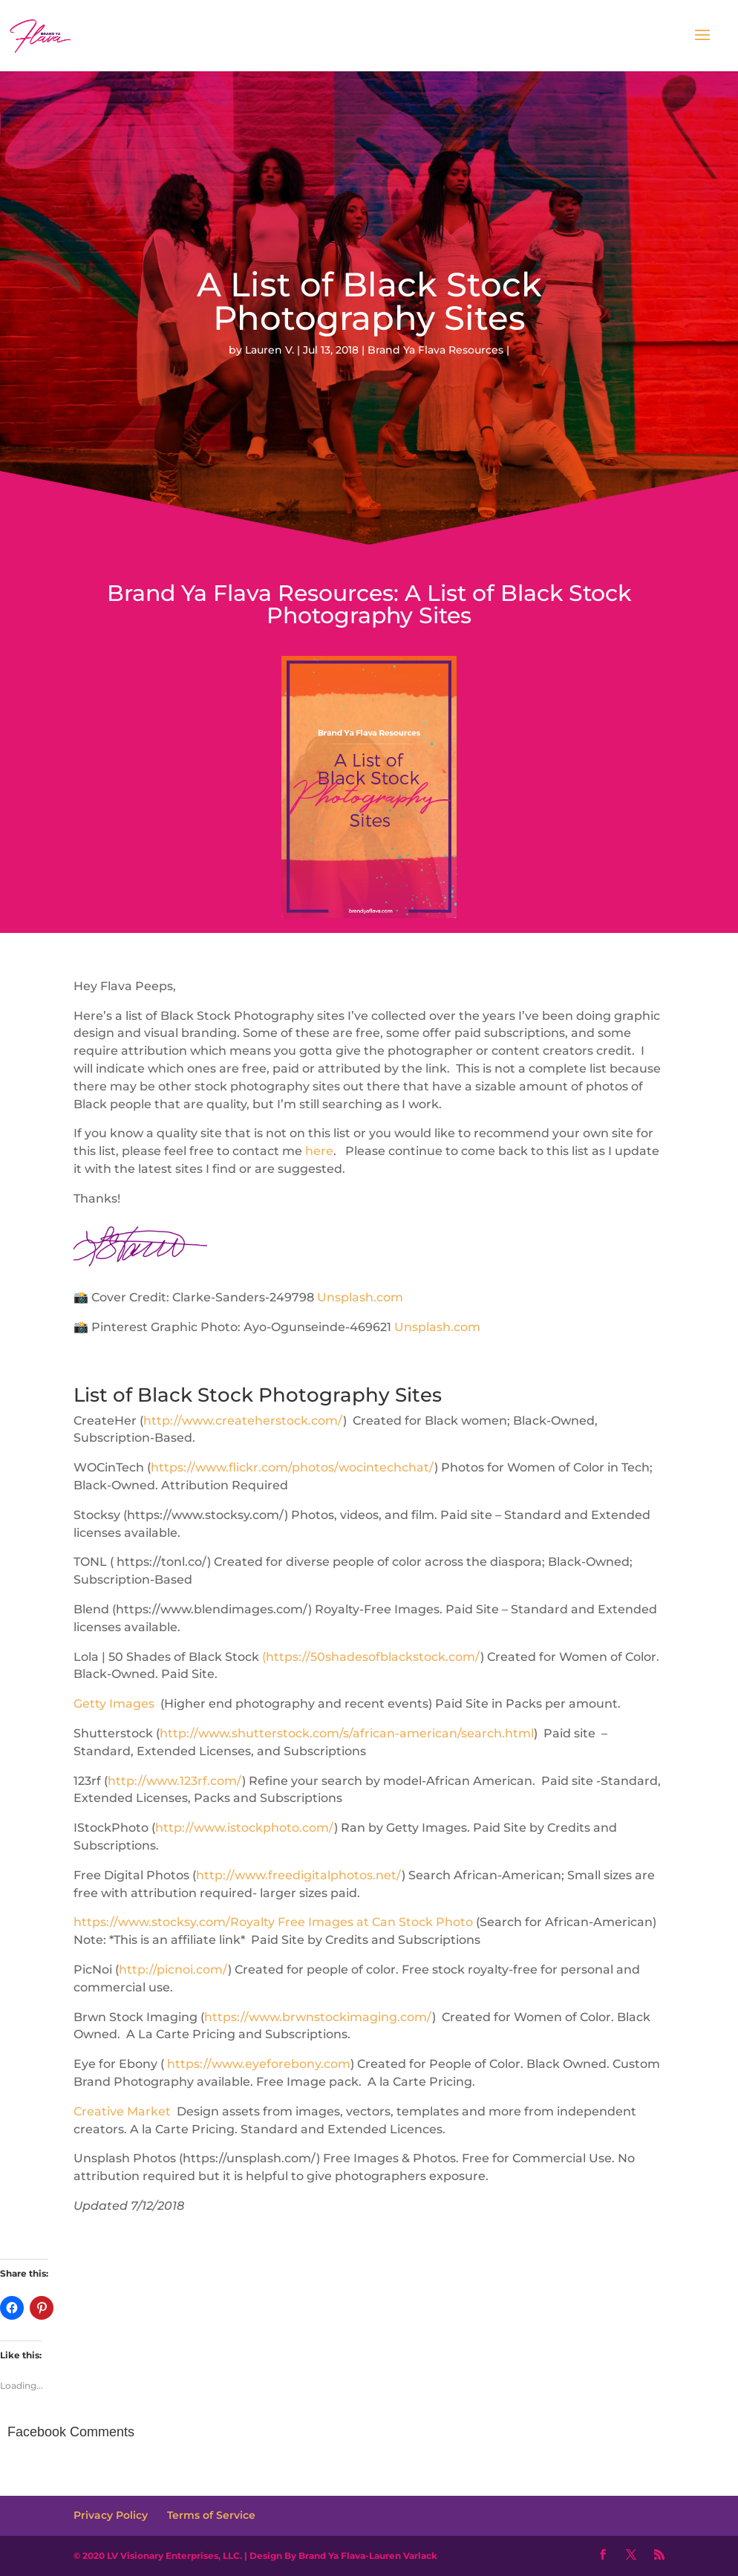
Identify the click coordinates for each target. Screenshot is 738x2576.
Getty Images (115, 1704)
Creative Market (122, 2111)
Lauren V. (269, 350)
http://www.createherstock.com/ (243, 1421)
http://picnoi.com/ (173, 1969)
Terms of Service (211, 2515)
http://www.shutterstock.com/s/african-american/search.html (347, 1733)
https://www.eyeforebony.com (258, 2064)
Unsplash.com (360, 1297)
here (319, 1151)
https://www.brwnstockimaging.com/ (318, 2017)
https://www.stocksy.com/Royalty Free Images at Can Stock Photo (273, 1922)
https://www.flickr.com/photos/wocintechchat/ (292, 1467)
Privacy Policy (111, 2515)
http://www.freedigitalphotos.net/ (299, 1875)
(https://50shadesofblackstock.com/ (371, 1657)
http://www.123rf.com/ (175, 1781)
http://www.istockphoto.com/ (244, 1828)
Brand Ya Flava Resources (435, 350)
